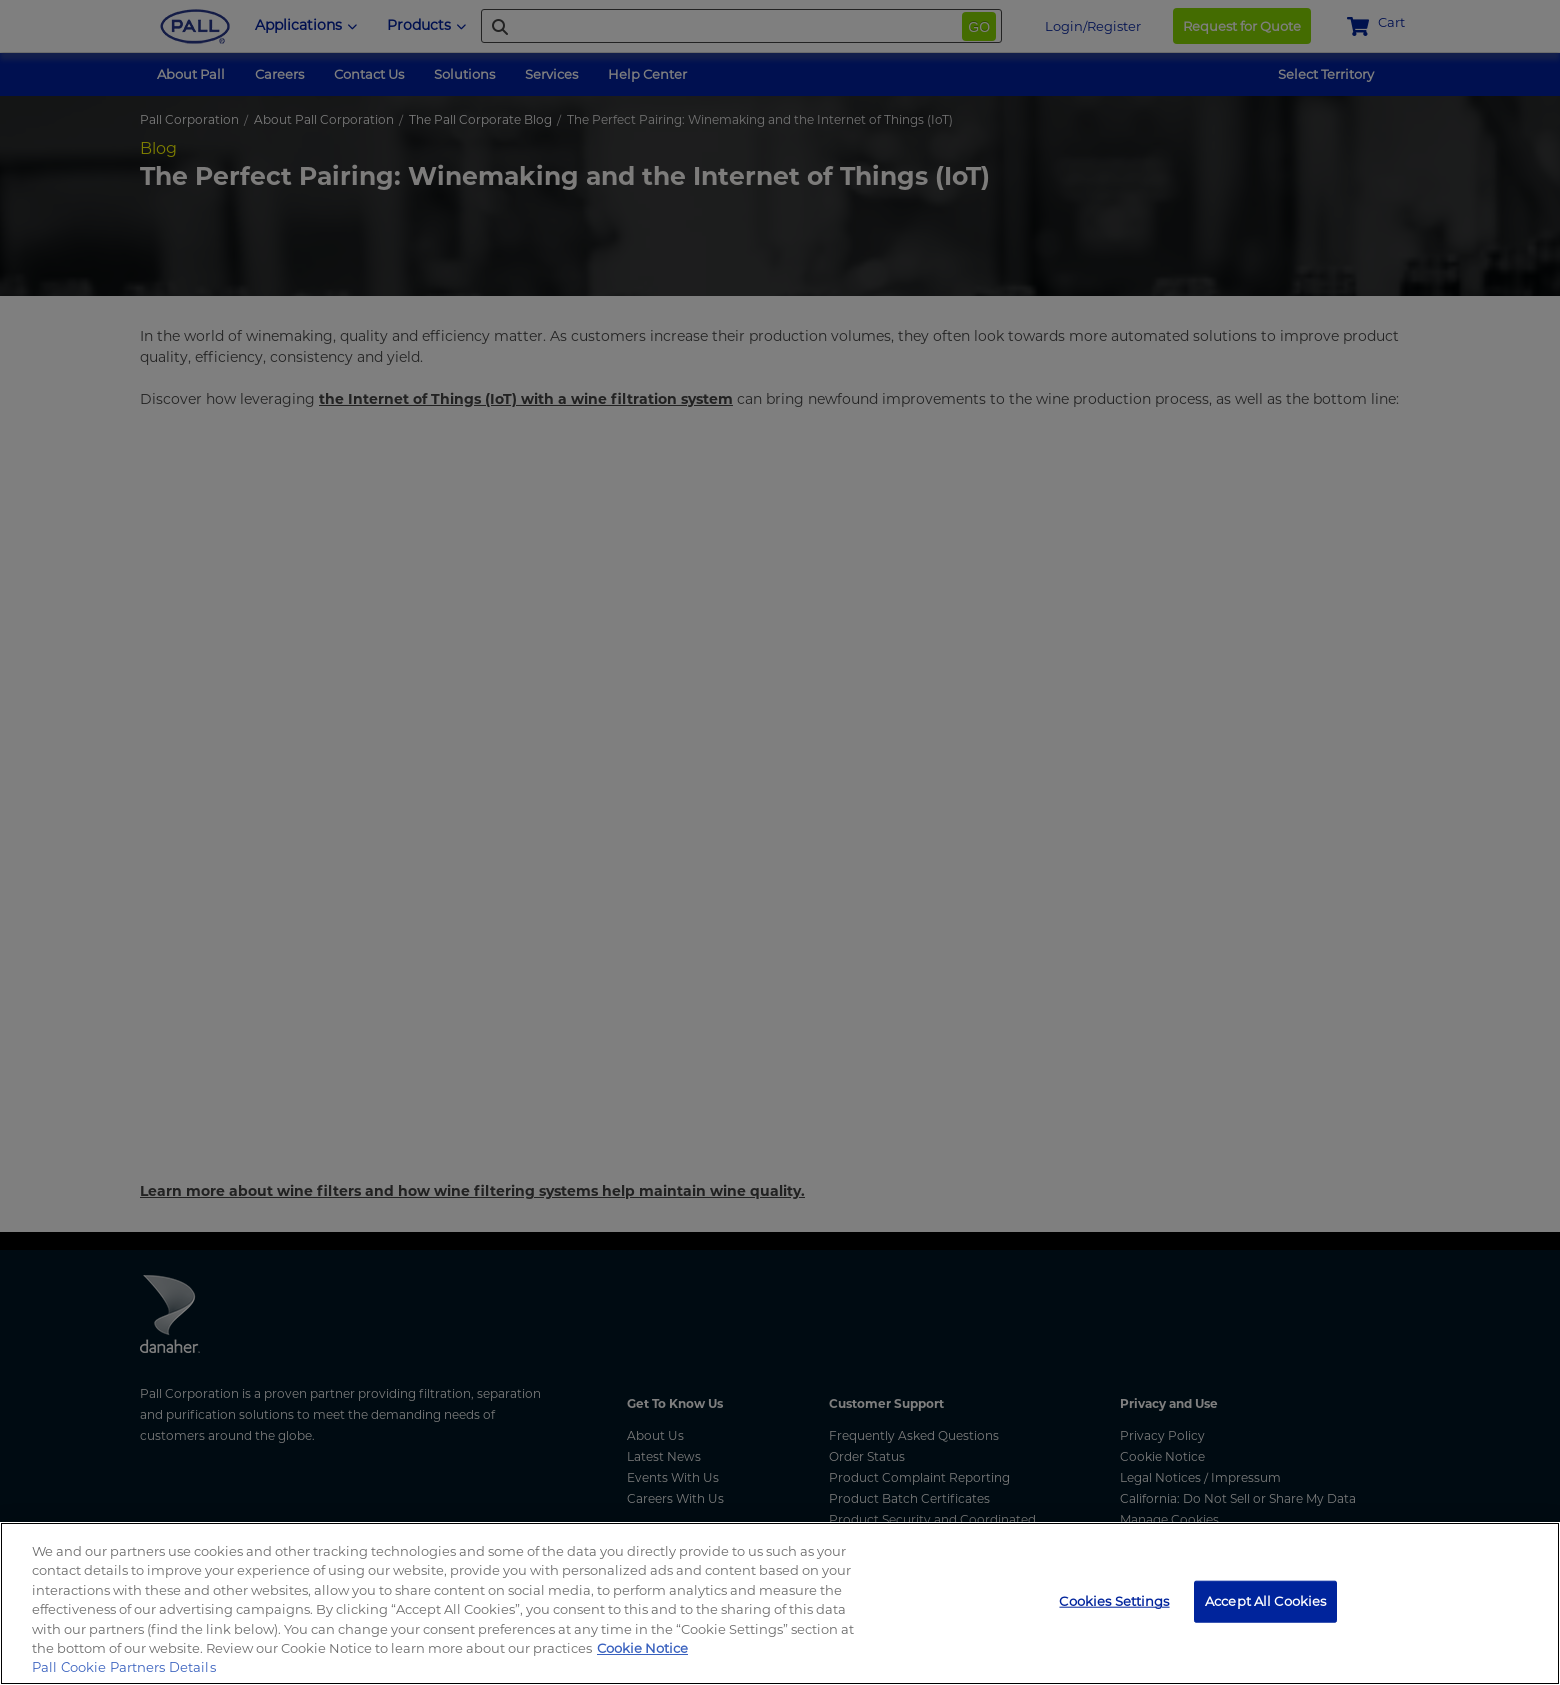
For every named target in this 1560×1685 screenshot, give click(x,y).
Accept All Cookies (1265, 1601)
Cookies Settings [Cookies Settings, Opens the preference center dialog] (1114, 1601)
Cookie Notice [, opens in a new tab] (642, 1648)
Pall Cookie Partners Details (124, 1667)
